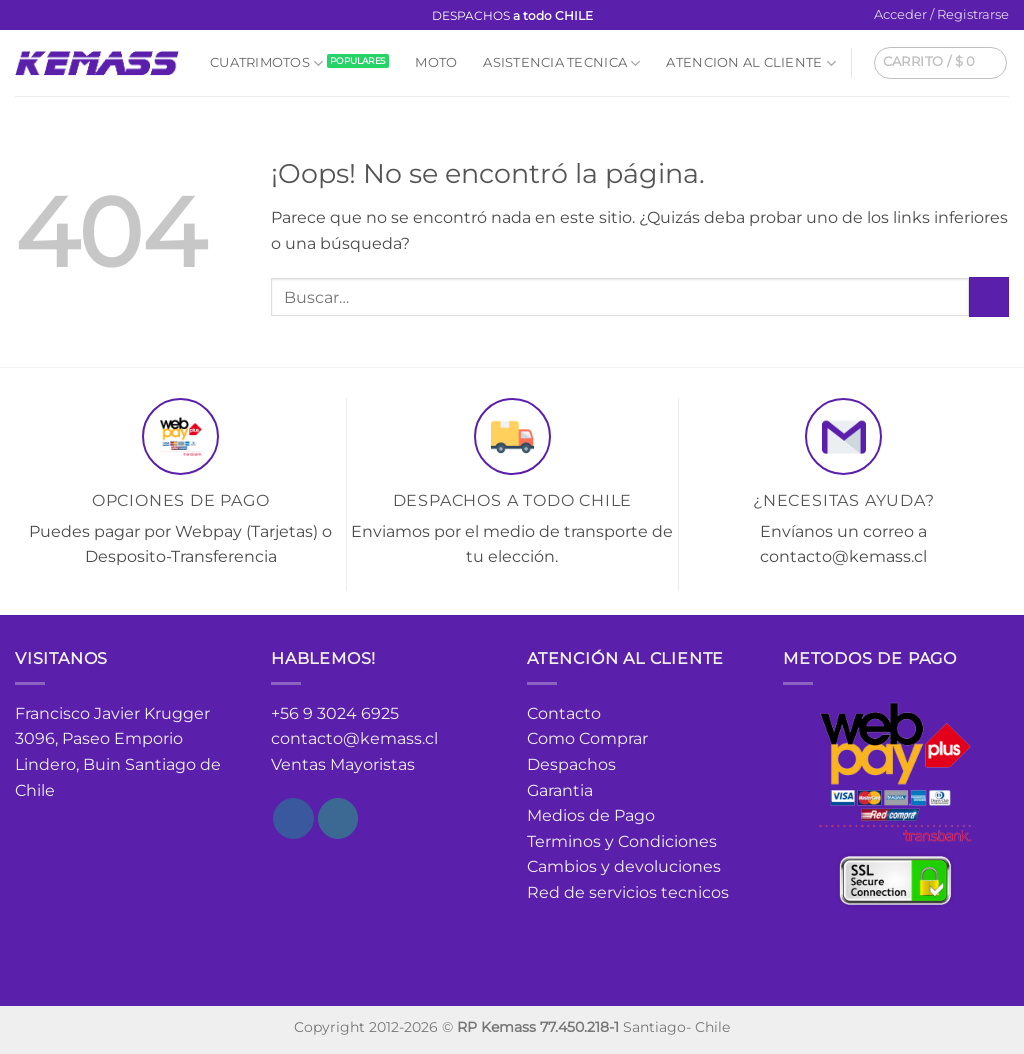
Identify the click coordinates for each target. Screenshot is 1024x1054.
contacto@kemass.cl (354, 738)
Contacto (564, 713)
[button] (941, 15)
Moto (436, 62)
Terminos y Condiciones (622, 841)
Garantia (560, 790)
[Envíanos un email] (63, 16)
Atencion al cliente (750, 63)
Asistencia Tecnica (561, 63)
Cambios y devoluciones (624, 866)
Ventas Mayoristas (343, 764)
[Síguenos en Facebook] (25, 16)
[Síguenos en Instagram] (44, 16)
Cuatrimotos (266, 63)
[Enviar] (989, 296)
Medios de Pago (591, 815)
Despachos (571, 764)
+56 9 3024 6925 (335, 713)
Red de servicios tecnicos (628, 892)
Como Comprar (587, 738)
